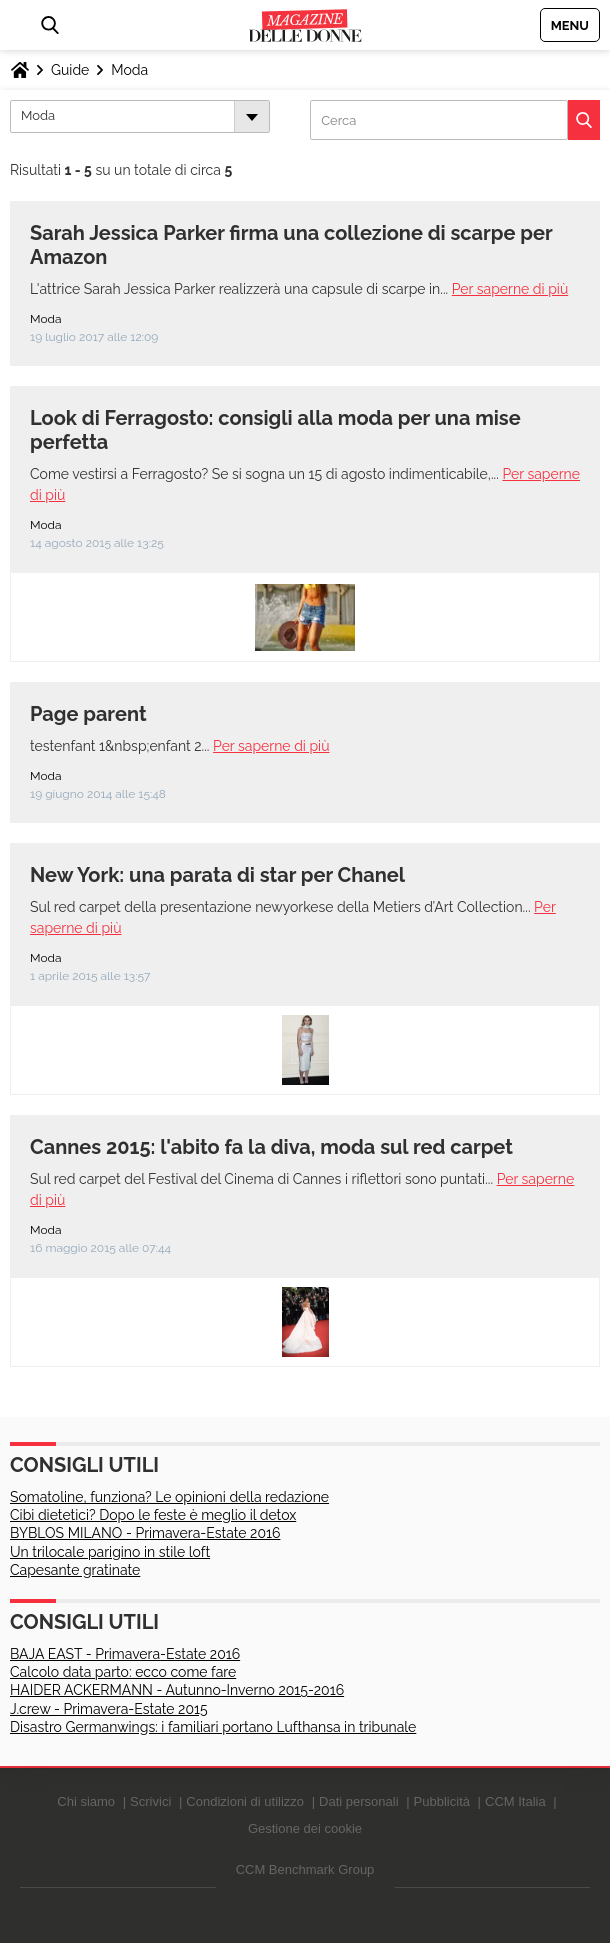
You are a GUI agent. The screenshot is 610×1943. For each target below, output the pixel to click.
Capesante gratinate (75, 1570)
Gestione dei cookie (305, 1828)
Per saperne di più (510, 289)
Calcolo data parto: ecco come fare (123, 1672)
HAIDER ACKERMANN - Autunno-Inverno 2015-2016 (177, 1690)
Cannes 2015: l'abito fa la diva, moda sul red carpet (271, 1147)
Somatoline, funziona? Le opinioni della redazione (169, 1497)
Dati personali (359, 1801)
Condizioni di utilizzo (245, 1801)
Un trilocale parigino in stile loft (110, 1552)
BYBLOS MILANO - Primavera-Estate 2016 (145, 1533)
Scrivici (150, 1801)
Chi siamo (86, 1801)
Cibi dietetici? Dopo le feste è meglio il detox (153, 1515)
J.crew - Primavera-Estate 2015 (109, 1709)
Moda (129, 70)
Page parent (88, 714)
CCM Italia (515, 1801)
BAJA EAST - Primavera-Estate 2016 (125, 1654)
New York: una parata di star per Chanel (217, 875)
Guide (70, 70)
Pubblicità (442, 1801)
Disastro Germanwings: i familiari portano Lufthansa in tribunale (213, 1727)
